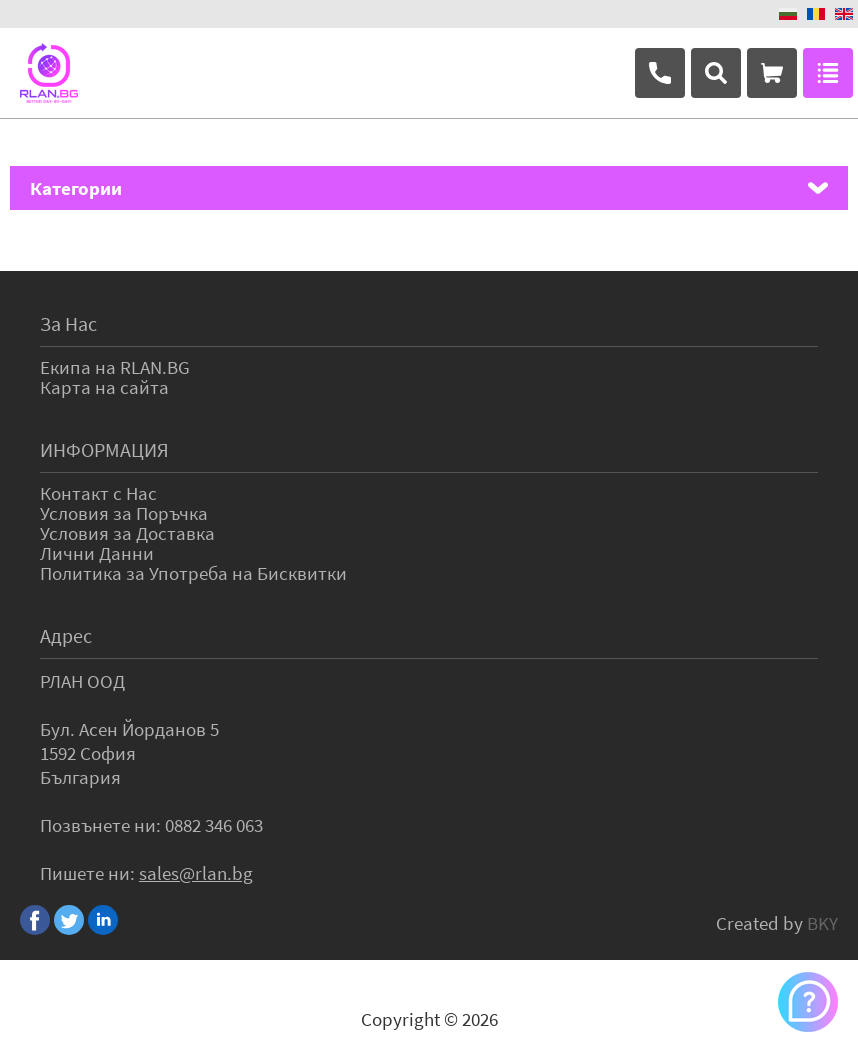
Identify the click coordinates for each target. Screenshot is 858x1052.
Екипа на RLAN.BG (115, 367)
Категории (76, 188)
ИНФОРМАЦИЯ (104, 449)
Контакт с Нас (98, 493)
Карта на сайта (104, 387)
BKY (822, 923)
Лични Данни (97, 553)
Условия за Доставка (127, 533)
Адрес (66, 635)
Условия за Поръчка (124, 513)
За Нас (68, 323)
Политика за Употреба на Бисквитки (193, 573)
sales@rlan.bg (196, 873)
